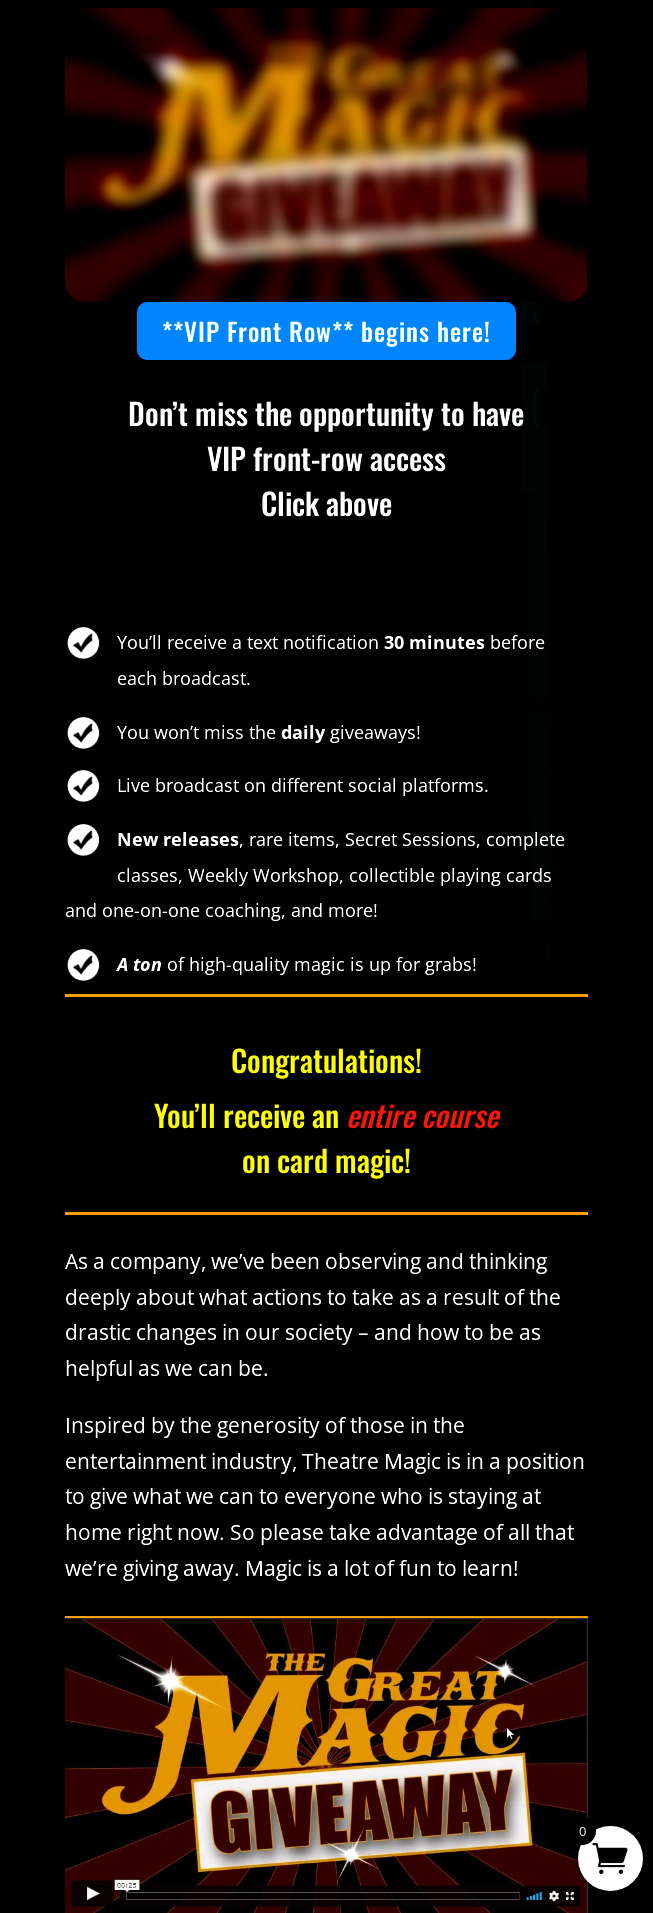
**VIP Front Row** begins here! (326, 330)
